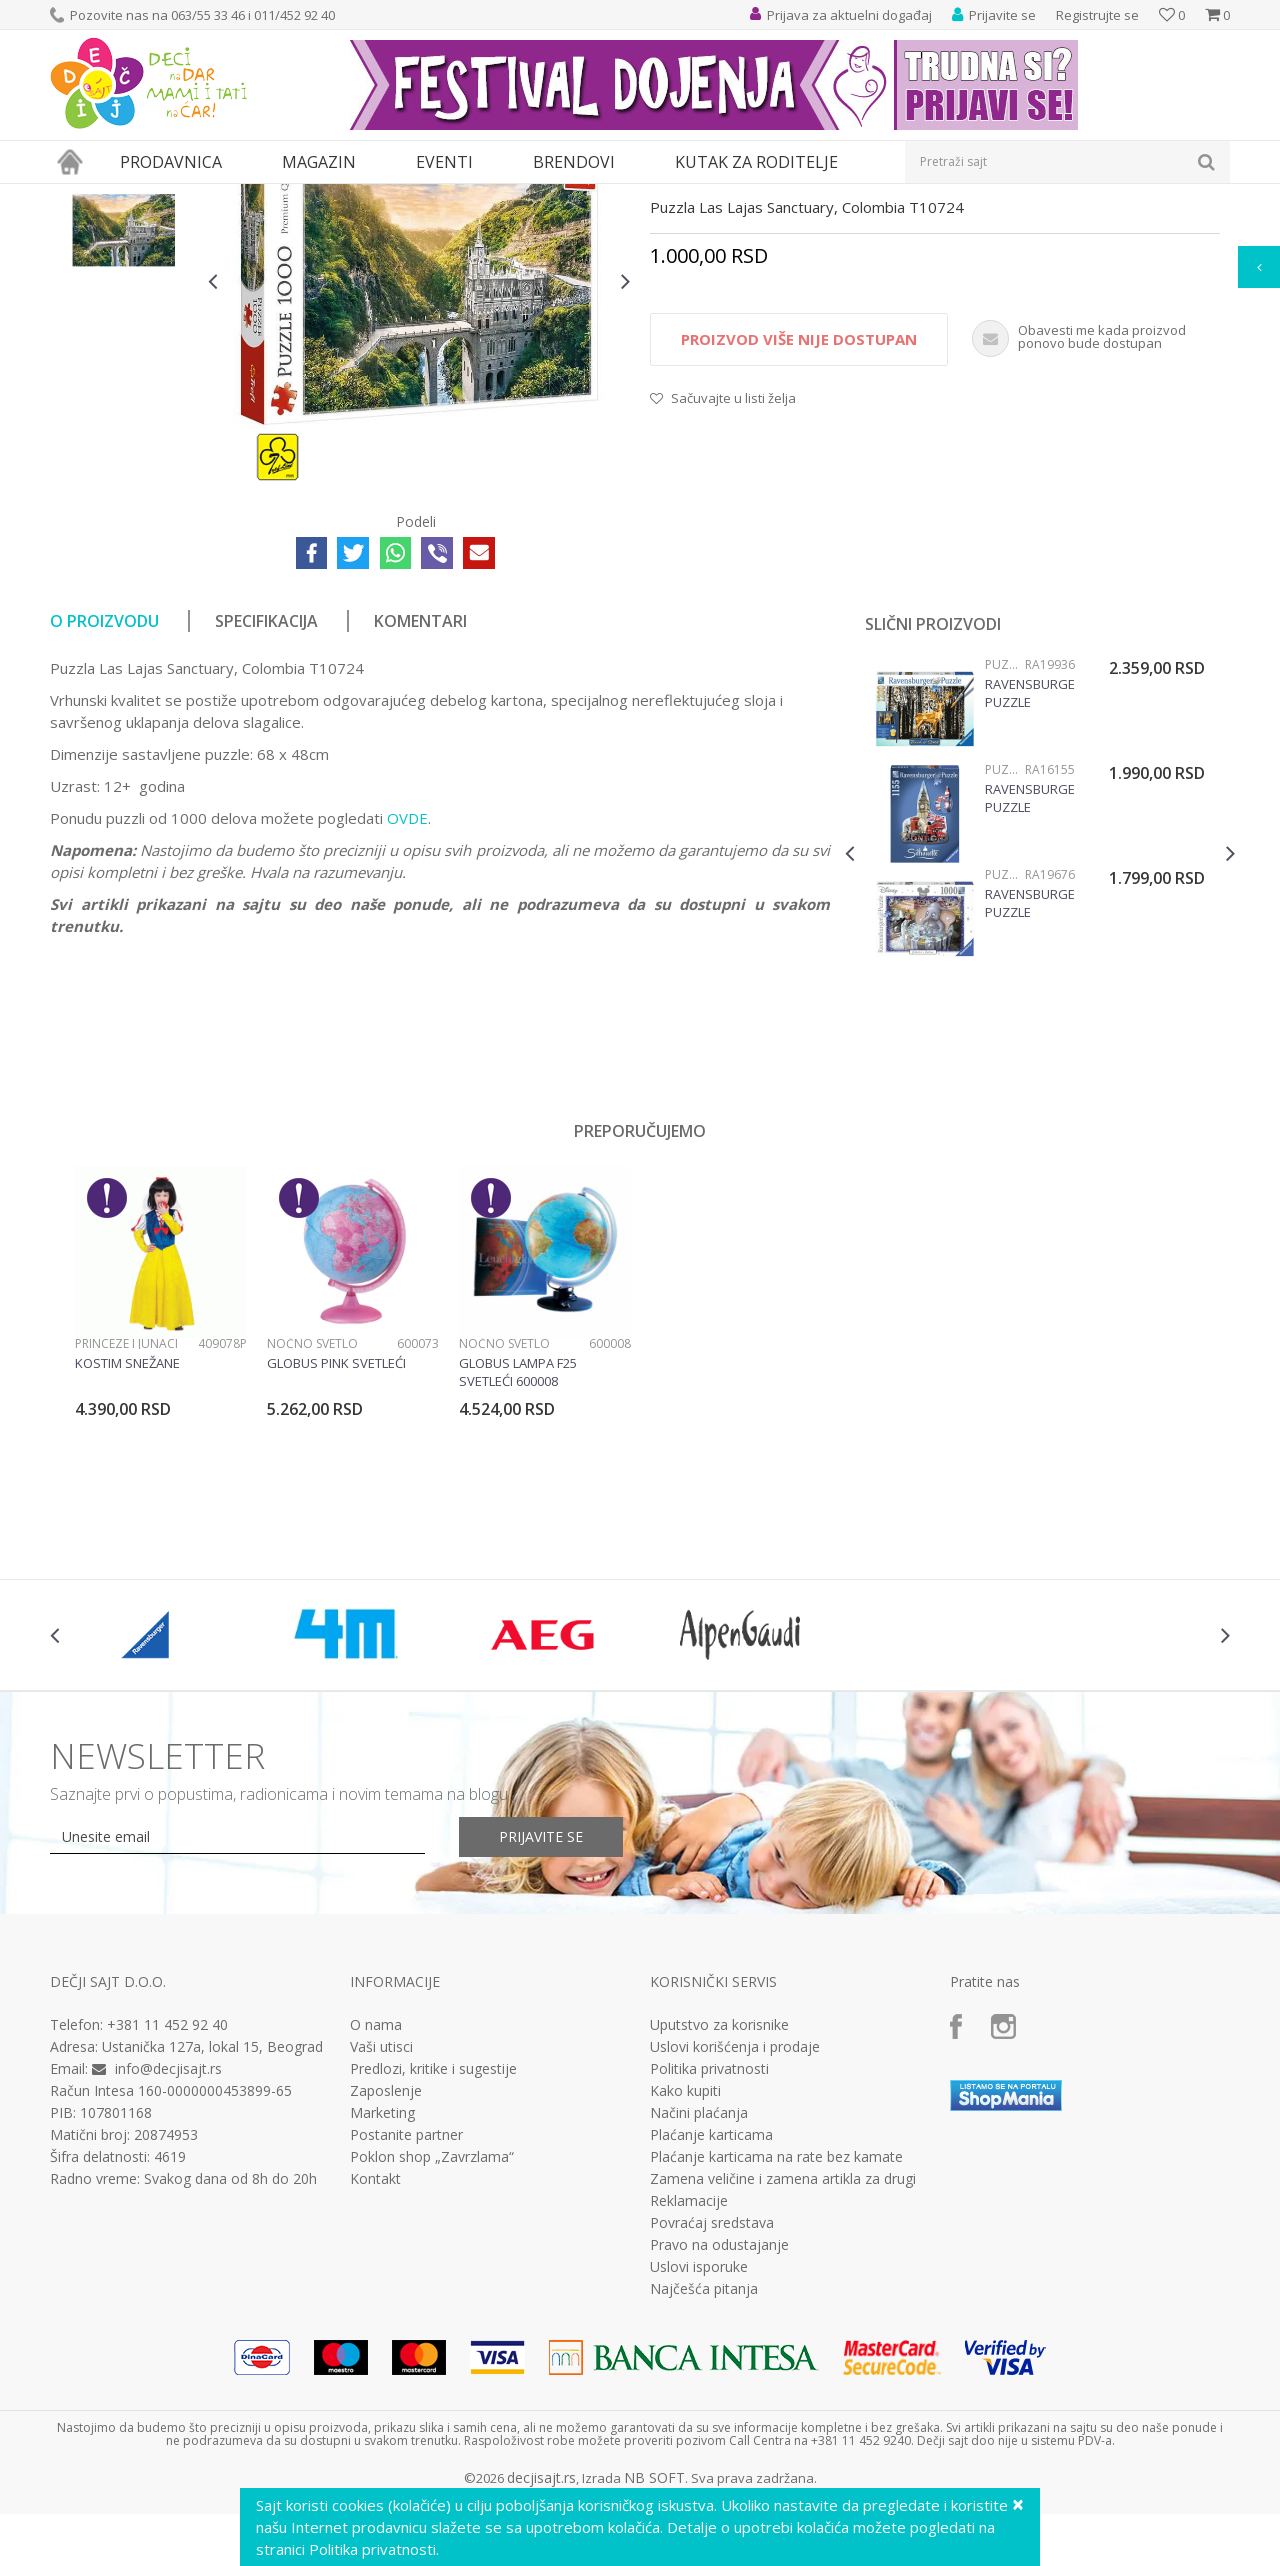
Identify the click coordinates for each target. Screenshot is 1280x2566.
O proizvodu (104, 805)
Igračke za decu (227, 196)
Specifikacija (266, 805)
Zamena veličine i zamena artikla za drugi (783, 2363)
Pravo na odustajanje (719, 2429)
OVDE (407, 1002)
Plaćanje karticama (711, 2319)
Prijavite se (541, 2020)
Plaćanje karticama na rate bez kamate (776, 2341)
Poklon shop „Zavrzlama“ (432, 2341)
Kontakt (375, 2363)
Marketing (382, 2297)
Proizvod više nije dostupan (799, 523)
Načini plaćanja (699, 2297)
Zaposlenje (386, 2275)
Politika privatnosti (709, 2253)
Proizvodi (142, 196)
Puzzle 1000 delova (578, 196)
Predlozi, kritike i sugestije (433, 2253)
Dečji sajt (75, 196)
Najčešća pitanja (704, 2473)
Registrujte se (1097, 15)
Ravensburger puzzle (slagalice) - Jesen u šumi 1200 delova (1030, 877)
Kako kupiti (685, 2275)
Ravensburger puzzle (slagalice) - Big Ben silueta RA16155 (1030, 982)
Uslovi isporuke (699, 2451)
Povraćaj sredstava (712, 2407)
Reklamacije (689, 2385)
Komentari (420, 805)
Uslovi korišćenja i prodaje (735, 2231)
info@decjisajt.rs (168, 2252)
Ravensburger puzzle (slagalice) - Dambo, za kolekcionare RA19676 (1030, 1087)
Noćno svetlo (312, 1527)
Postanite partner (406, 2319)
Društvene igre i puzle (346, 196)
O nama (376, 2209)
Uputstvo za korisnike (719, 2209)
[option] (124, 307)
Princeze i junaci (126, 1527)
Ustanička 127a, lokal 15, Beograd (212, 2230)
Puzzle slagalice (466, 196)
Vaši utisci (381, 2231)
